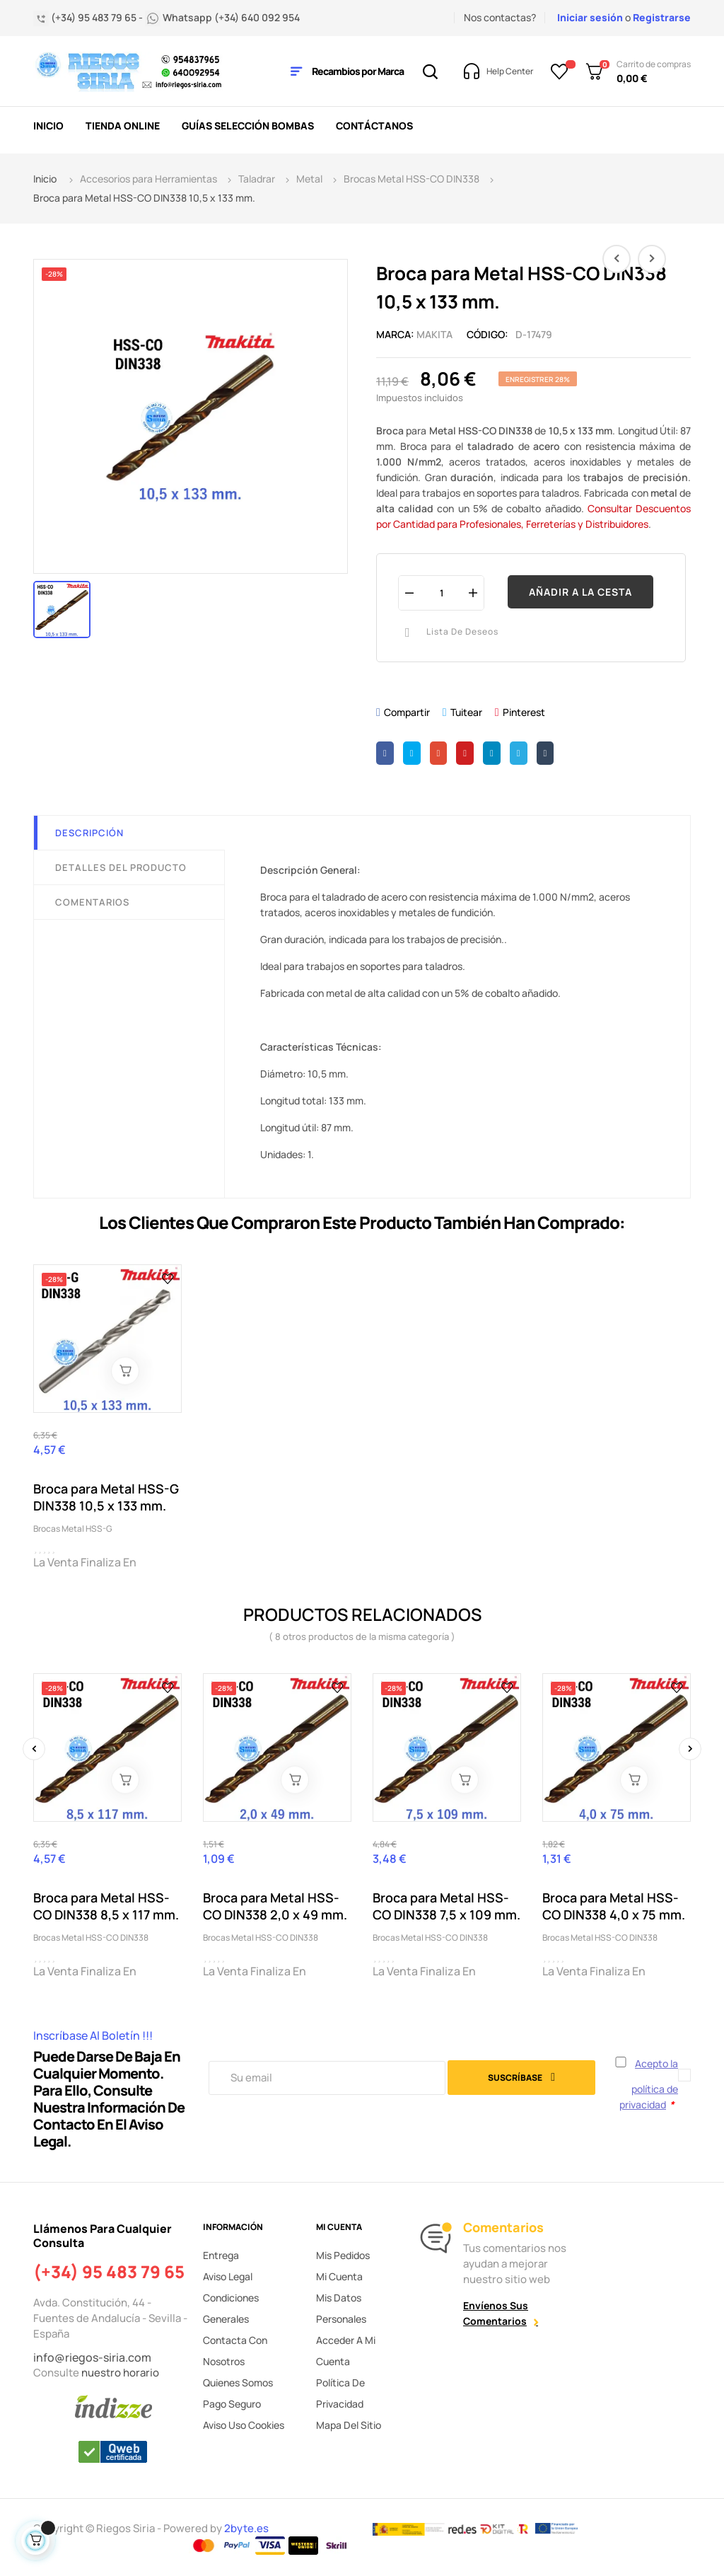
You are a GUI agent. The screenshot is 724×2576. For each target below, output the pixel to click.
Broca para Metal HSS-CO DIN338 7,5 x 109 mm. (446, 1906)
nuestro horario (120, 2372)
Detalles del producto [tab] (121, 867)
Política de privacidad (340, 2393)
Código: (487, 334)
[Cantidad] (441, 592)
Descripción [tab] (89, 832)
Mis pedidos (343, 2255)
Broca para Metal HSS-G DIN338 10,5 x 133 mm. (106, 1497)
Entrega (221, 2255)
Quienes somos (238, 2382)
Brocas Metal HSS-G (72, 1529)
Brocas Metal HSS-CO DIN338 (90, 1937)
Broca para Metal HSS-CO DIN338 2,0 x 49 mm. (275, 1906)
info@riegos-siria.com (92, 2357)
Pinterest (524, 712)
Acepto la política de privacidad (648, 2084)
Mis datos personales (341, 2308)
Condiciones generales (231, 2308)
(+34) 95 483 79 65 (109, 2272)
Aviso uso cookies (243, 2425)
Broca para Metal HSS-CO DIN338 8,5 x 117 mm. (106, 1906)
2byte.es (247, 2528)
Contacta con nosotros (235, 2350)
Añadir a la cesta (580, 592)
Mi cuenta (339, 2276)
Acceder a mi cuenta (345, 2350)
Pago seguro (232, 2403)
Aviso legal (227, 2276)
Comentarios (92, 902)
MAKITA (434, 334)
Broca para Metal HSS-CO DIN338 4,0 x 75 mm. (613, 1906)
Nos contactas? (500, 17)
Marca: (395, 334)
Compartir (407, 712)
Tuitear (466, 712)
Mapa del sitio (348, 2425)
